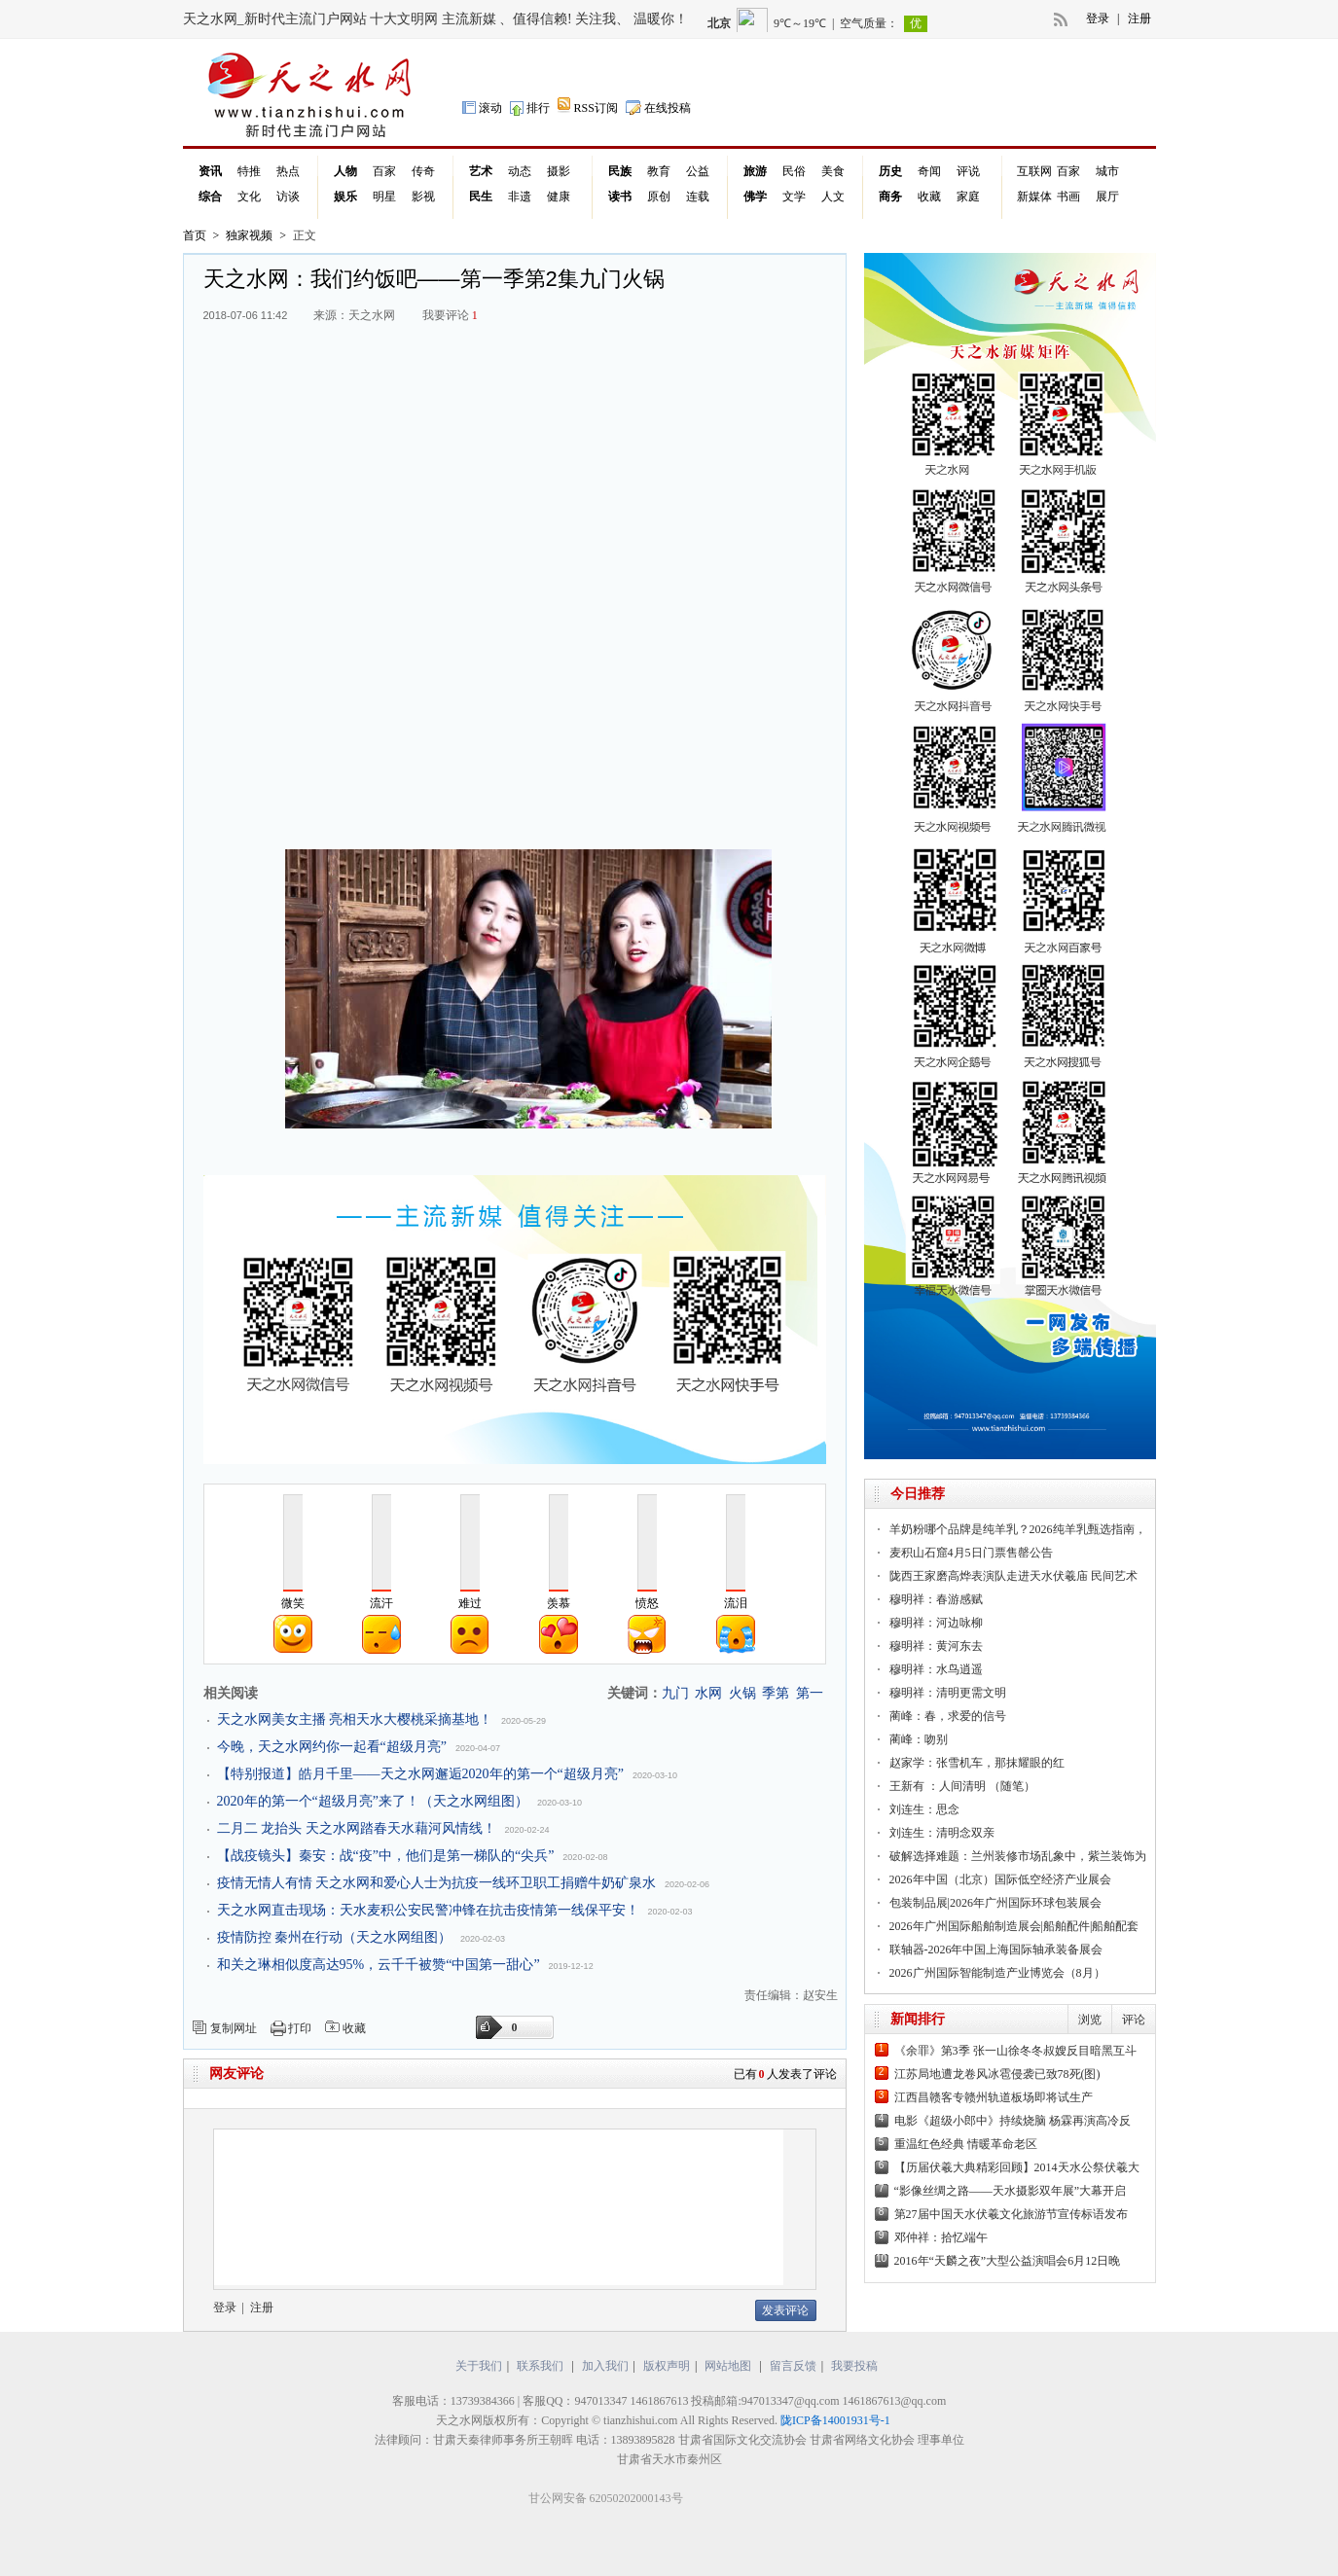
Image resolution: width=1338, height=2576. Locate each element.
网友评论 (236, 2073)
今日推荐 (917, 1493)
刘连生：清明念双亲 (941, 1833)
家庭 (968, 196)
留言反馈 (793, 2366)
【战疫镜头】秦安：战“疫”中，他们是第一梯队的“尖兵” (386, 1855)
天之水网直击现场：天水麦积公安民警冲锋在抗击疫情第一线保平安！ (428, 1910)
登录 (1097, 18)
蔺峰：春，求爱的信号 (947, 1716)
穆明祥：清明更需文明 (947, 1692)
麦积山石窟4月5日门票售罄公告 (971, 1552)
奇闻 (929, 171)
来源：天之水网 (354, 315)
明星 (384, 196)
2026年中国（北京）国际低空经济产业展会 (1000, 1879)
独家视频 (249, 235)
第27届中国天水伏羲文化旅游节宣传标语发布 (1011, 2214)
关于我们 (478, 2366)
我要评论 (450, 315)
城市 (1107, 171)
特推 (249, 171)
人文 (833, 196)
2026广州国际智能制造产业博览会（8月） (997, 1973)
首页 (194, 235)
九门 (675, 1693)
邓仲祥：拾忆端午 (941, 2237)
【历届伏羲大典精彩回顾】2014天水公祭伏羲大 (1016, 2167)
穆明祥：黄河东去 (936, 1646)
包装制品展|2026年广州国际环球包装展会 (995, 1903)
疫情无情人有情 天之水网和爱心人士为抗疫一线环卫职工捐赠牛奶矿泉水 (437, 1883)
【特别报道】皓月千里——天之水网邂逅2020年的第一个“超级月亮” (420, 1774)
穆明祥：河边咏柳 (936, 1622)
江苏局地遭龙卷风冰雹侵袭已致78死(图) (997, 2074)
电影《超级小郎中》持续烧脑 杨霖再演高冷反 (1012, 2121)
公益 (697, 171)
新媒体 (1034, 196)
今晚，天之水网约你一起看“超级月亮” (332, 1746)
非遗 (519, 196)
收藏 (929, 196)
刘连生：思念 (924, 1809)
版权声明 (666, 2366)
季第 (775, 1693)
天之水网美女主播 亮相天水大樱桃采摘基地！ (355, 1719)
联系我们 (540, 2366)
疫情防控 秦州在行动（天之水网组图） (334, 1937)
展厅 (1107, 196)
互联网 (1034, 171)
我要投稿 (854, 2366)
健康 (558, 196)
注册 (1139, 18)
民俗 (794, 171)
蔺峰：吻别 (918, 1739)
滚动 (482, 107)
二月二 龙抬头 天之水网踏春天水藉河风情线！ (356, 1828)
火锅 (742, 1693)
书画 (1068, 196)
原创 (658, 196)
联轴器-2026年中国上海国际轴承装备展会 (996, 1949)
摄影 (558, 171)
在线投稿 (658, 107)
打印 (299, 2028)
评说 (968, 171)
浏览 (1090, 2019)
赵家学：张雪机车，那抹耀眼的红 (977, 1763)
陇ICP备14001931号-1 (835, 2420)
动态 (519, 171)
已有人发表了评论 (785, 2074)
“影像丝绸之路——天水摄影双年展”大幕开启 (1010, 2191)
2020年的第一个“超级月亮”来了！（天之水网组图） (372, 1801)
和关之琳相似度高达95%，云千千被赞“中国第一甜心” (378, 1964)
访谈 (288, 196)
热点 (288, 171)
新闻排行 (917, 2019)
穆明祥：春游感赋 (936, 1599)
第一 (809, 1693)
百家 (384, 171)
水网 (708, 1693)
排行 (530, 107)
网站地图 (729, 2366)
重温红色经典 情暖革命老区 (965, 2144)
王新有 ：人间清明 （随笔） (962, 1786)
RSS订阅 (588, 107)
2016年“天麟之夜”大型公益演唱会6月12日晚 (1007, 2261)
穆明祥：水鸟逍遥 (936, 1669)
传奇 (423, 171)
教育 (658, 171)
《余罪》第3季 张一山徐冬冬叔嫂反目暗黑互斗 (1015, 2050)
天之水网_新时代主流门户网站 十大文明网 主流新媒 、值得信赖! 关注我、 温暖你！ (435, 19)
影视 (423, 196)
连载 (697, 196)
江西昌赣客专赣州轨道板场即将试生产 (993, 2097)
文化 (249, 196)
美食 (833, 171)
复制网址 (233, 2028)
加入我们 (605, 2366)
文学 (794, 196)
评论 (1133, 2019)
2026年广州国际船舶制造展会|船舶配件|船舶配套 (1014, 1926)
